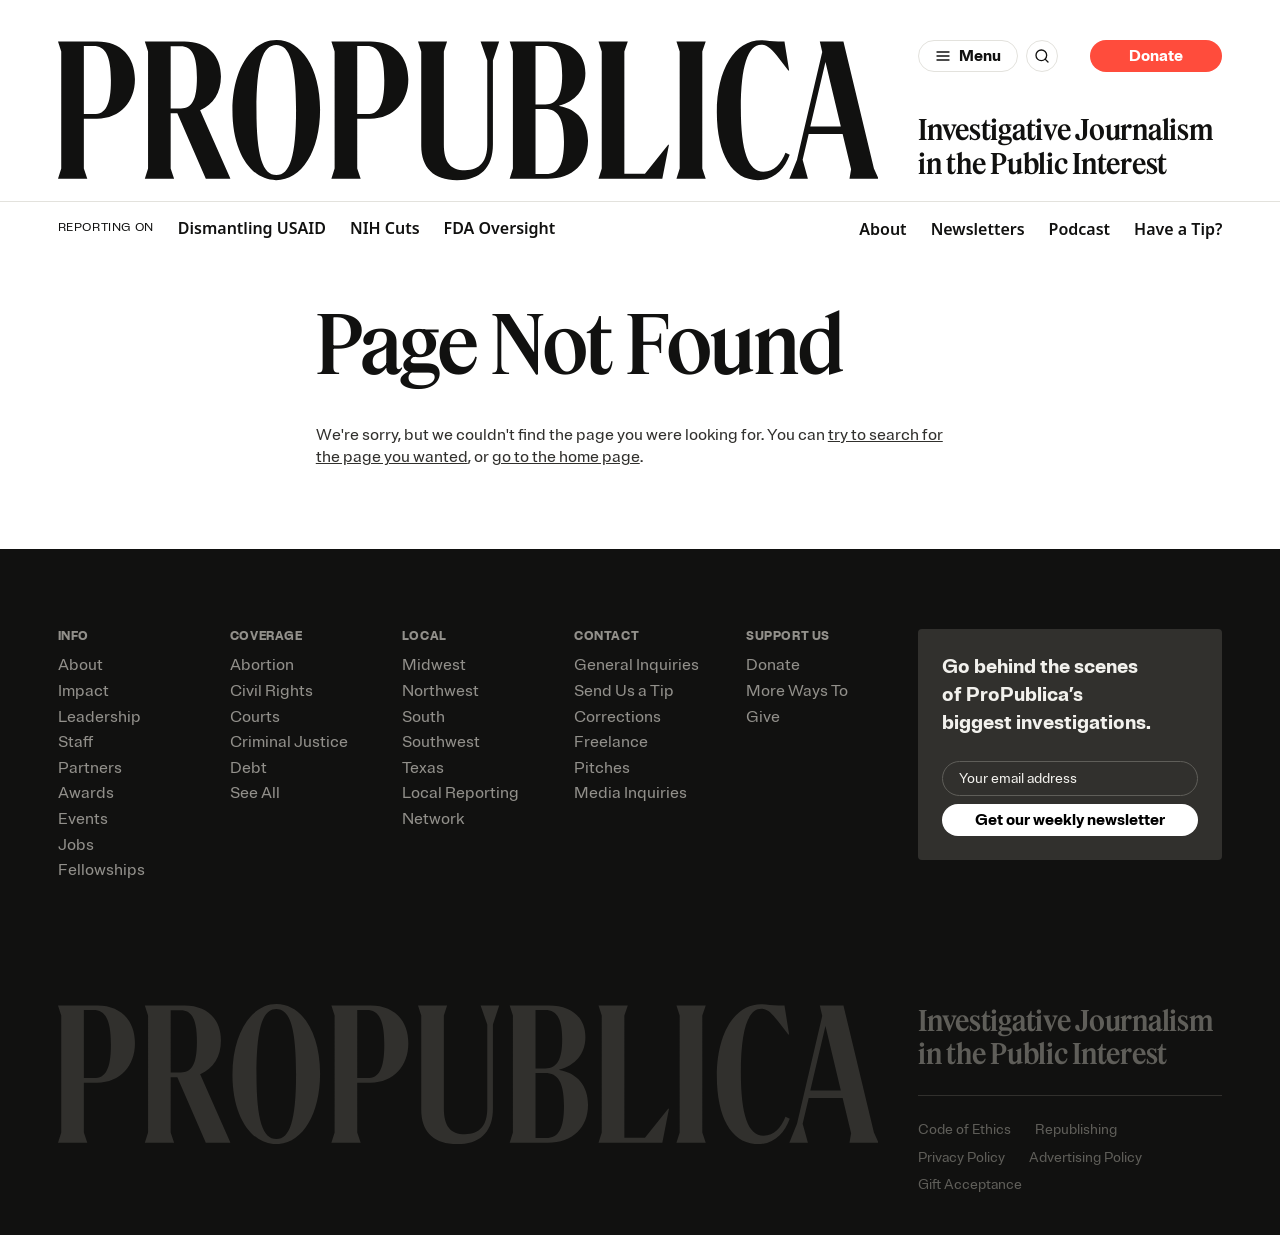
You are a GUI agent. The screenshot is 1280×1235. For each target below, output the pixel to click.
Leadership (99, 717)
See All (255, 793)
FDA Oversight (500, 228)
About (882, 229)
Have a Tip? (1178, 229)
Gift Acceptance (970, 1184)
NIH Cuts (385, 228)
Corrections (617, 717)
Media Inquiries (630, 793)
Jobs (76, 845)
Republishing (1076, 1129)
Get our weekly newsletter (1070, 820)
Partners (90, 768)
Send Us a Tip (624, 691)
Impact (83, 691)
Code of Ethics (964, 1129)
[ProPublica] (468, 110)
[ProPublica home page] (468, 1074)
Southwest (441, 742)
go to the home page (566, 457)
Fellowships (101, 870)
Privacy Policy (961, 1157)
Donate (1156, 56)
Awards (86, 793)
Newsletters (978, 229)
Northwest (440, 691)
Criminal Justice (289, 742)
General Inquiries (636, 665)
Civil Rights (271, 691)
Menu (980, 56)
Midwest (434, 665)
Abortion (262, 665)
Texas (423, 768)
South (423, 717)
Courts (255, 717)
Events (83, 819)
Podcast (1080, 229)
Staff (75, 742)
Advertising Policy (1085, 1157)
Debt (248, 768)
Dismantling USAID (252, 228)
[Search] (1042, 56)
